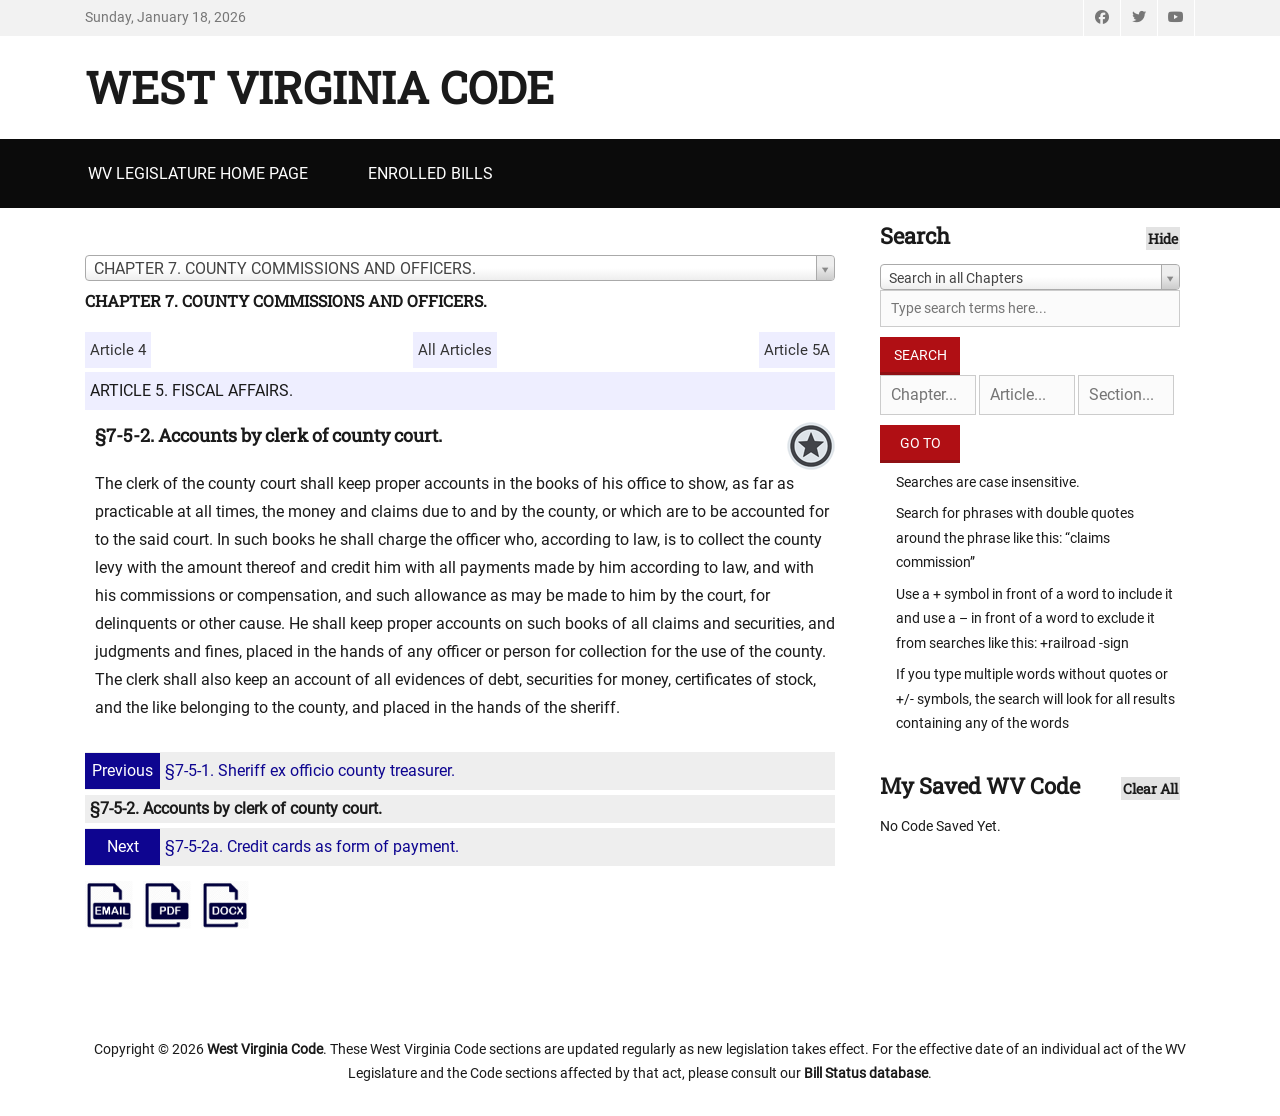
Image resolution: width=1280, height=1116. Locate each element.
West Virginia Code (319, 87)
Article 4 (118, 350)
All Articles (455, 350)
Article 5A (797, 350)
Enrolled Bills (430, 173)
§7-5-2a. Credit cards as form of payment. (274, 846)
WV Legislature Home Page (198, 173)
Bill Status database (866, 1073)
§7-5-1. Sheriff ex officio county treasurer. (272, 770)
